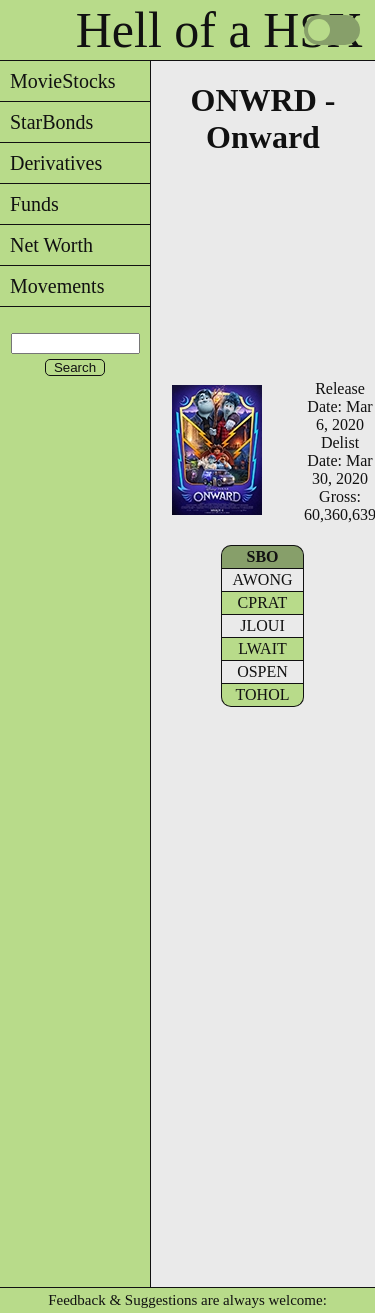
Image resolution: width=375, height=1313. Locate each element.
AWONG (262, 579)
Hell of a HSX (219, 30)
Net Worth (46, 245)
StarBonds (46, 122)
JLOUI (262, 625)
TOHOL (263, 694)
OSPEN (262, 671)
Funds (29, 204)
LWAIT (262, 648)
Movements (52, 286)
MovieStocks (58, 81)
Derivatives (51, 163)
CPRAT (263, 602)
